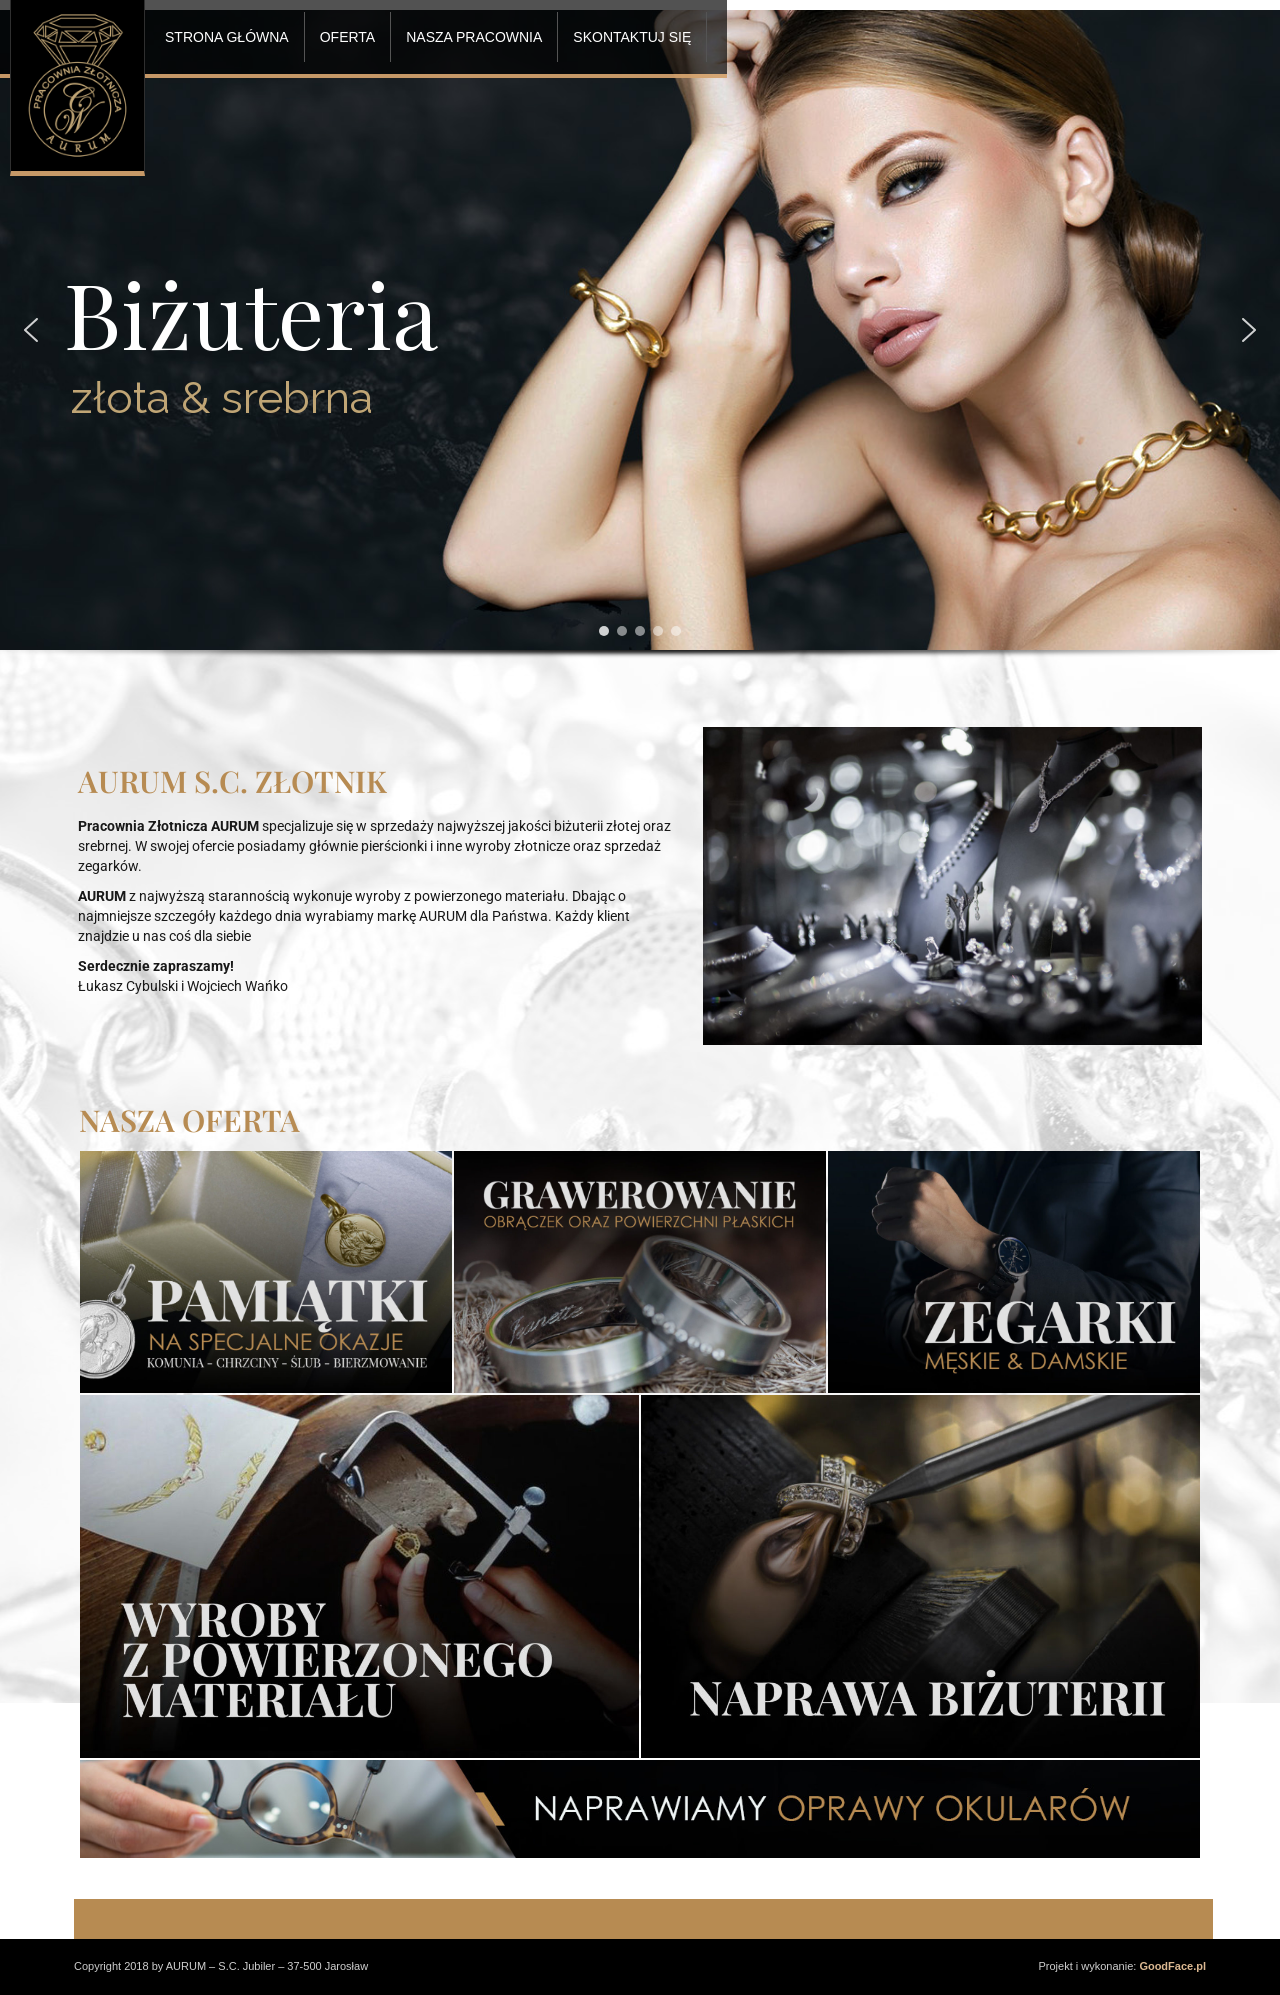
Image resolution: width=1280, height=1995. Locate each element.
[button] (31, 330)
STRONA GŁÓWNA (227, 37)
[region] (640, 358)
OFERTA (348, 37)
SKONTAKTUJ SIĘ (632, 37)
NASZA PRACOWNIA (474, 37)
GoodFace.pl (1172, 1966)
